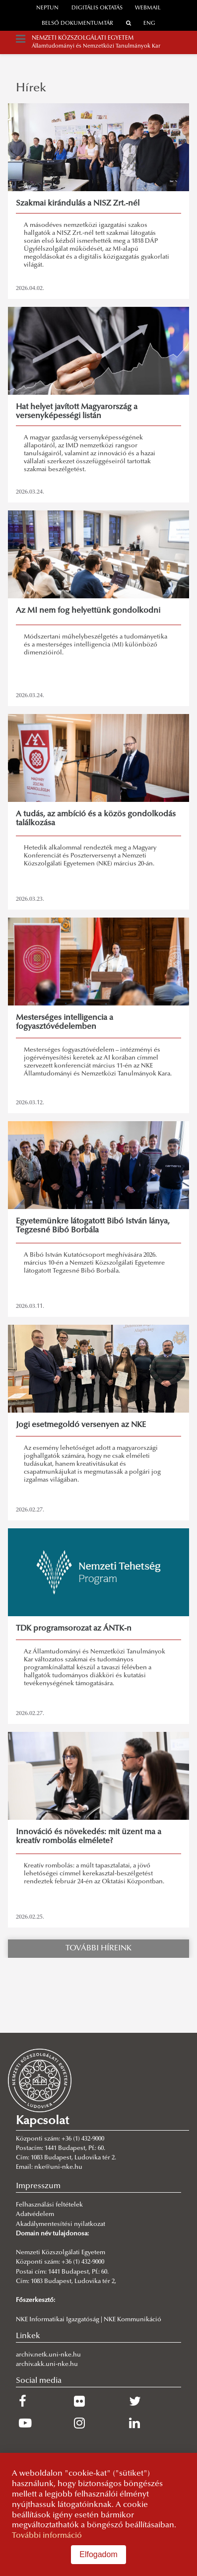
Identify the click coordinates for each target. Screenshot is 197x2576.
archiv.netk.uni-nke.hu (48, 2355)
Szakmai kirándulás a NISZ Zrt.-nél (77, 204)
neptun (47, 8)
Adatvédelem (35, 2215)
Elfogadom (98, 2554)
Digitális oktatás (97, 8)
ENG (149, 23)
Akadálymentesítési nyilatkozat (60, 2224)
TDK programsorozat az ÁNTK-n (73, 1629)
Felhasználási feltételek (49, 2205)
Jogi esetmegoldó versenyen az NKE (81, 1425)
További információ (47, 2536)
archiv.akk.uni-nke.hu (47, 2364)
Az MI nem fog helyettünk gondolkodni (88, 611)
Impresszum (38, 2186)
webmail (148, 8)
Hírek (31, 88)
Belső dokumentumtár (77, 23)
